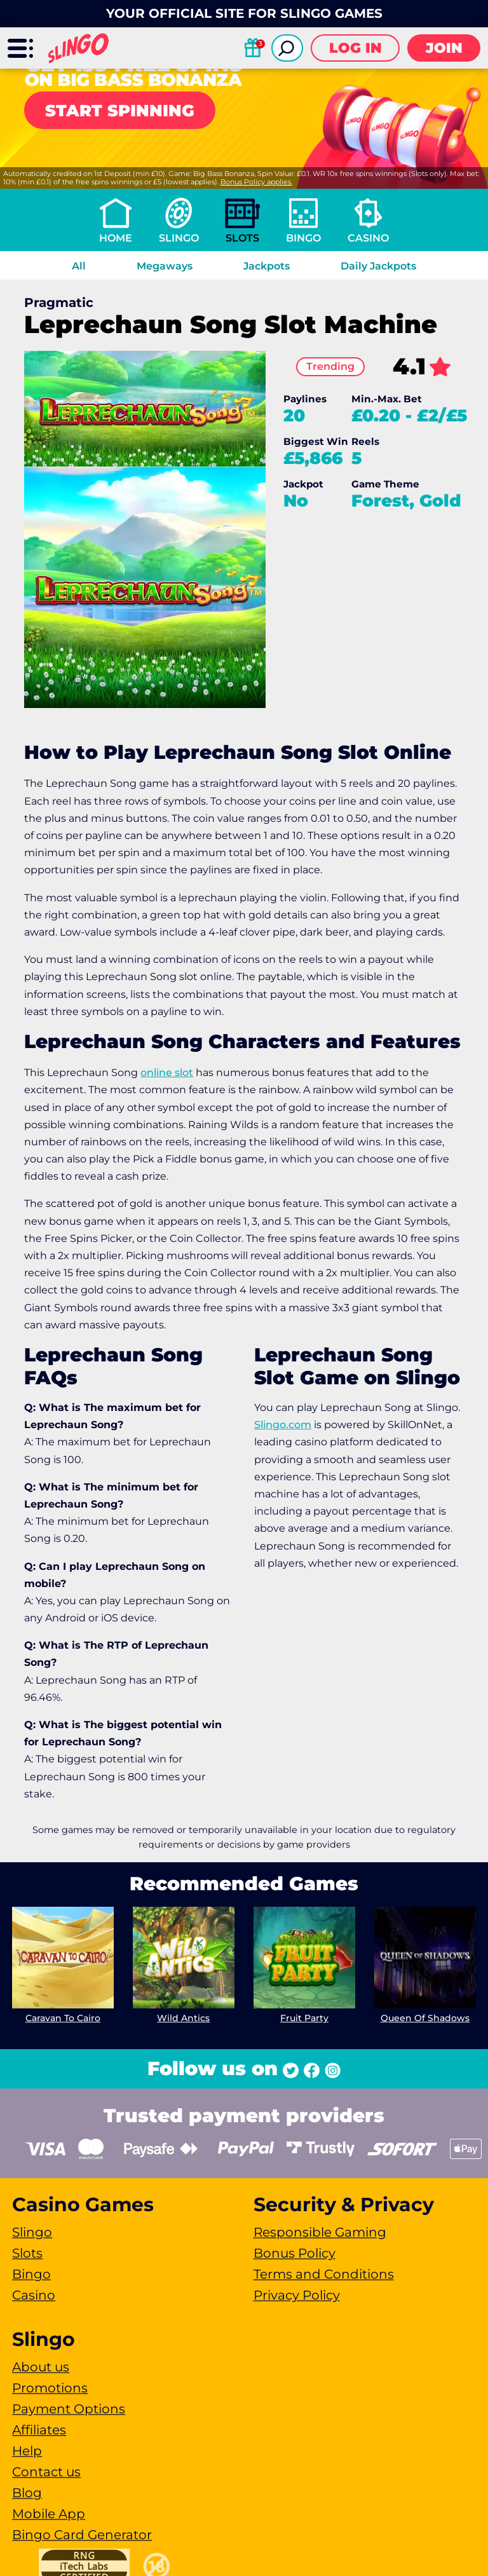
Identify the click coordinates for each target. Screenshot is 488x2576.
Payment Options (68, 2408)
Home (115, 238)
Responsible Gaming (320, 2232)
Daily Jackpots (378, 266)
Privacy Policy (297, 2295)
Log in (355, 48)
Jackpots (266, 266)
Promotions (50, 2387)
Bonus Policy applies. (256, 181)
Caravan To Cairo (62, 2017)
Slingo (179, 238)
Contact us (46, 2471)
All (79, 266)
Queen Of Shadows (425, 2018)
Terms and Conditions (324, 2274)
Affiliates (39, 2429)
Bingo (303, 238)
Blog (27, 2492)
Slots (242, 238)
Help (27, 2450)
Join (444, 48)
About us (40, 2367)
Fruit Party (304, 2017)
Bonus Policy (295, 2253)
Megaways (165, 266)
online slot (166, 1073)
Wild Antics (184, 2018)
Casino (368, 238)
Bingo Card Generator (82, 2534)
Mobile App (48, 2513)
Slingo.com (282, 1425)
